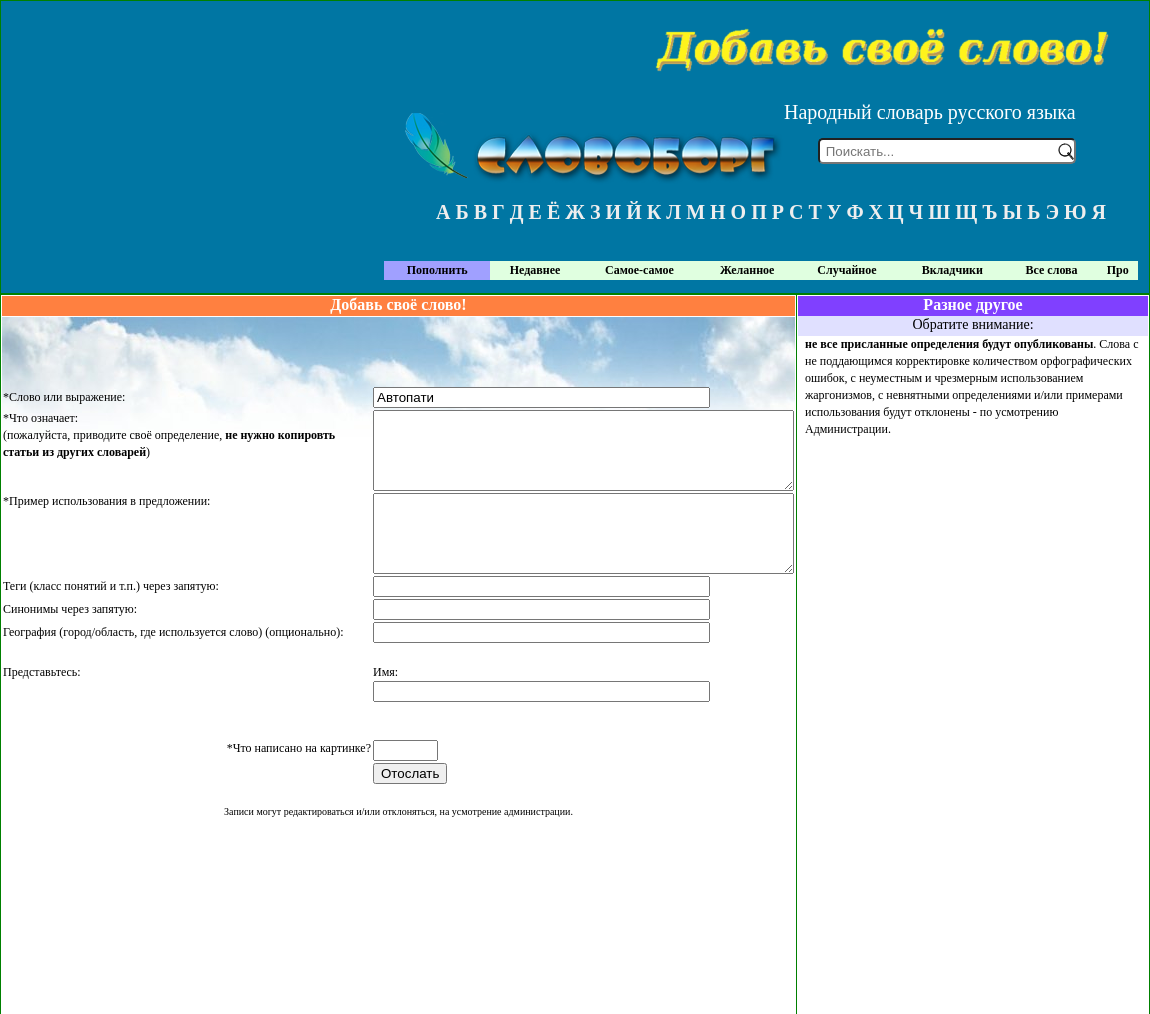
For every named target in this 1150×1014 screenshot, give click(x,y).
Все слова (1052, 270)
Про (1118, 270)
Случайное (846, 270)
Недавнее (535, 270)
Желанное (747, 270)
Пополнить (437, 270)
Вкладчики (952, 270)
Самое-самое (639, 270)
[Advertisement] (973, 578)
